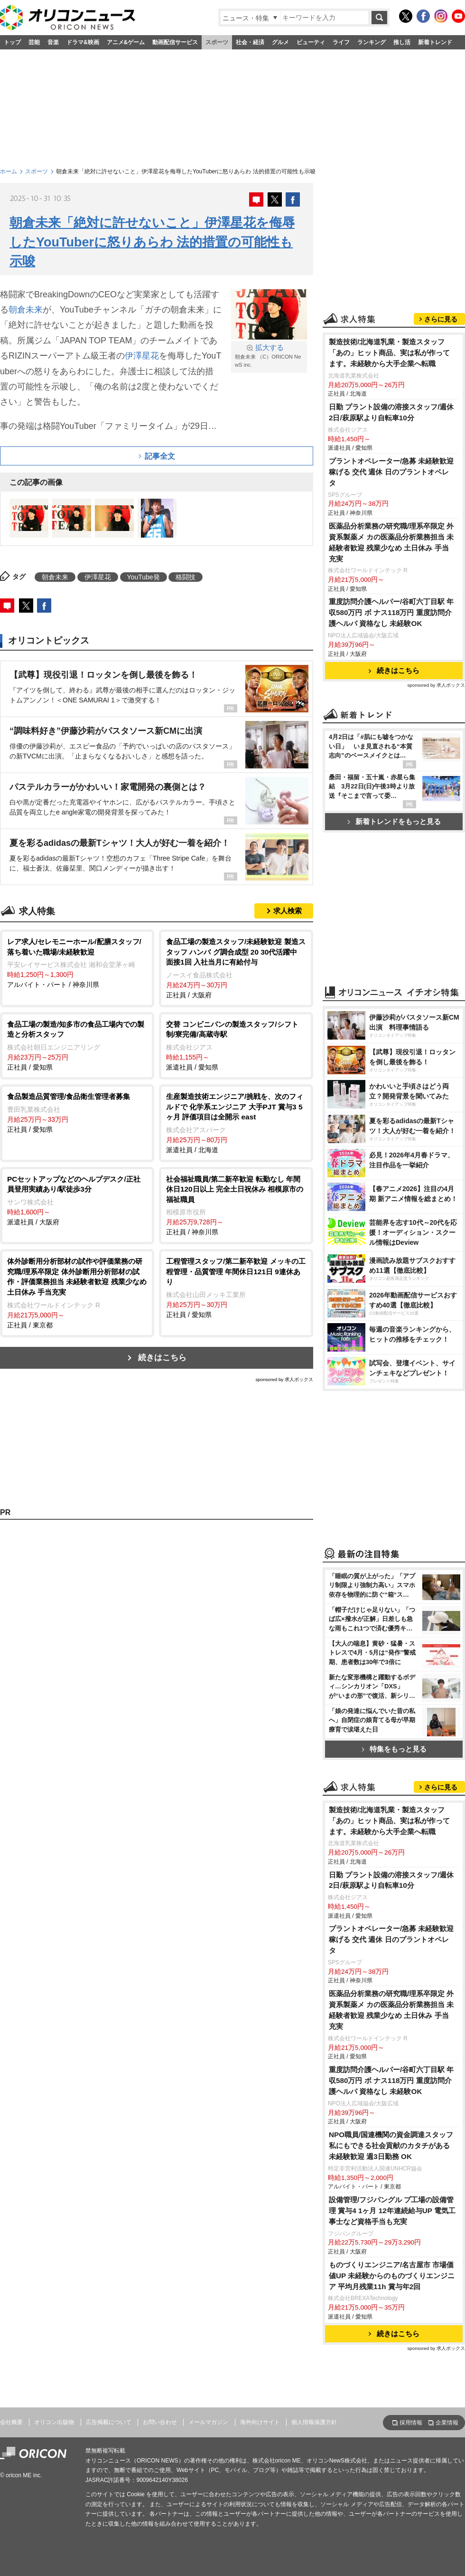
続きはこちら (162, 1357)
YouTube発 (143, 577)
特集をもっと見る (394, 1749)
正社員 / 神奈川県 (236, 1205)
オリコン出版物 (54, 2422)
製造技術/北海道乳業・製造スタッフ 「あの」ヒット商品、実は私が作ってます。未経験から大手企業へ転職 (389, 353)
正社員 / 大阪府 (236, 968)
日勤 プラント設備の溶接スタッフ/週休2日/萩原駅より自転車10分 (391, 412)
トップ (12, 42)
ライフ (341, 42)
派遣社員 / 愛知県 (236, 1045)
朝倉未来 (26, 309)
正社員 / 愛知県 (77, 1045)
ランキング (371, 42)
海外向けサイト (260, 2422)
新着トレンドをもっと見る (394, 821)
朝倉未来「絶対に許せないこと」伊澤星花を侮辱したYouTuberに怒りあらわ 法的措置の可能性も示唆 (152, 242)
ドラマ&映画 (82, 42)
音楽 (53, 42)
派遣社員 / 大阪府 (77, 1200)
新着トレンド (435, 42)
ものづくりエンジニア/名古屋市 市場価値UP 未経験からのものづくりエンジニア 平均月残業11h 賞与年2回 (392, 2276)
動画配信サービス (175, 42)
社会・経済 (250, 42)
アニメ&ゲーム (126, 42)
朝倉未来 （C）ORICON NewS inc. (269, 355)
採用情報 (411, 2422)
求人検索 (287, 911)
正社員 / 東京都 (77, 1292)
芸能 (34, 42)
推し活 (401, 42)
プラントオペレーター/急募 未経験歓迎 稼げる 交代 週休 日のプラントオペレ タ (391, 472)
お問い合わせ (160, 2422)
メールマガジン (208, 2422)
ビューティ (311, 42)
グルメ (280, 42)
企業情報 (447, 2422)
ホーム (8, 171)
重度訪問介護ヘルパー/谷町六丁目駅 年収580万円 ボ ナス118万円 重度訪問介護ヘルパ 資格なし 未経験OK (391, 612)
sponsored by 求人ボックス (284, 1379)
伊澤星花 (142, 355)
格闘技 (185, 577)
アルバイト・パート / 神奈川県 (77, 962)
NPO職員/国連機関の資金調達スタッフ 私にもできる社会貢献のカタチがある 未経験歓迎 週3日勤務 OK (391, 2145)
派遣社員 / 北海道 (236, 1122)
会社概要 (11, 2422)
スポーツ (216, 42)
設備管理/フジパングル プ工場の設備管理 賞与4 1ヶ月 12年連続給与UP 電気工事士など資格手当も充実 (392, 2211)
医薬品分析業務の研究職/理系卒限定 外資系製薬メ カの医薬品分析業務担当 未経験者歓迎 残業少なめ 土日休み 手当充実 (391, 542)
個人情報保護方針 (314, 2422)
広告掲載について (108, 2422)
